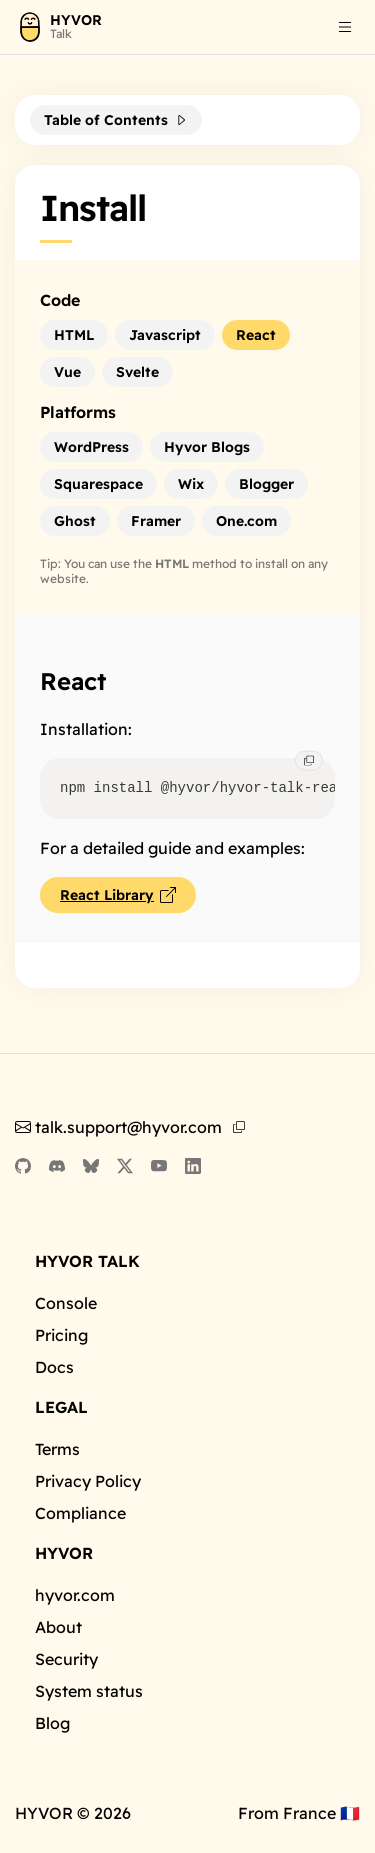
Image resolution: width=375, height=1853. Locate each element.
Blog (52, 1723)
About (58, 1627)
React (73, 681)
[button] (345, 27)
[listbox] (345, 30)
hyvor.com (75, 1595)
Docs (54, 1367)
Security (66, 1659)
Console (66, 1303)
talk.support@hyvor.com (118, 1127)
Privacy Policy (88, 1481)
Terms (57, 1449)
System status (89, 1691)
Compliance (80, 1513)
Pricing (61, 1335)
